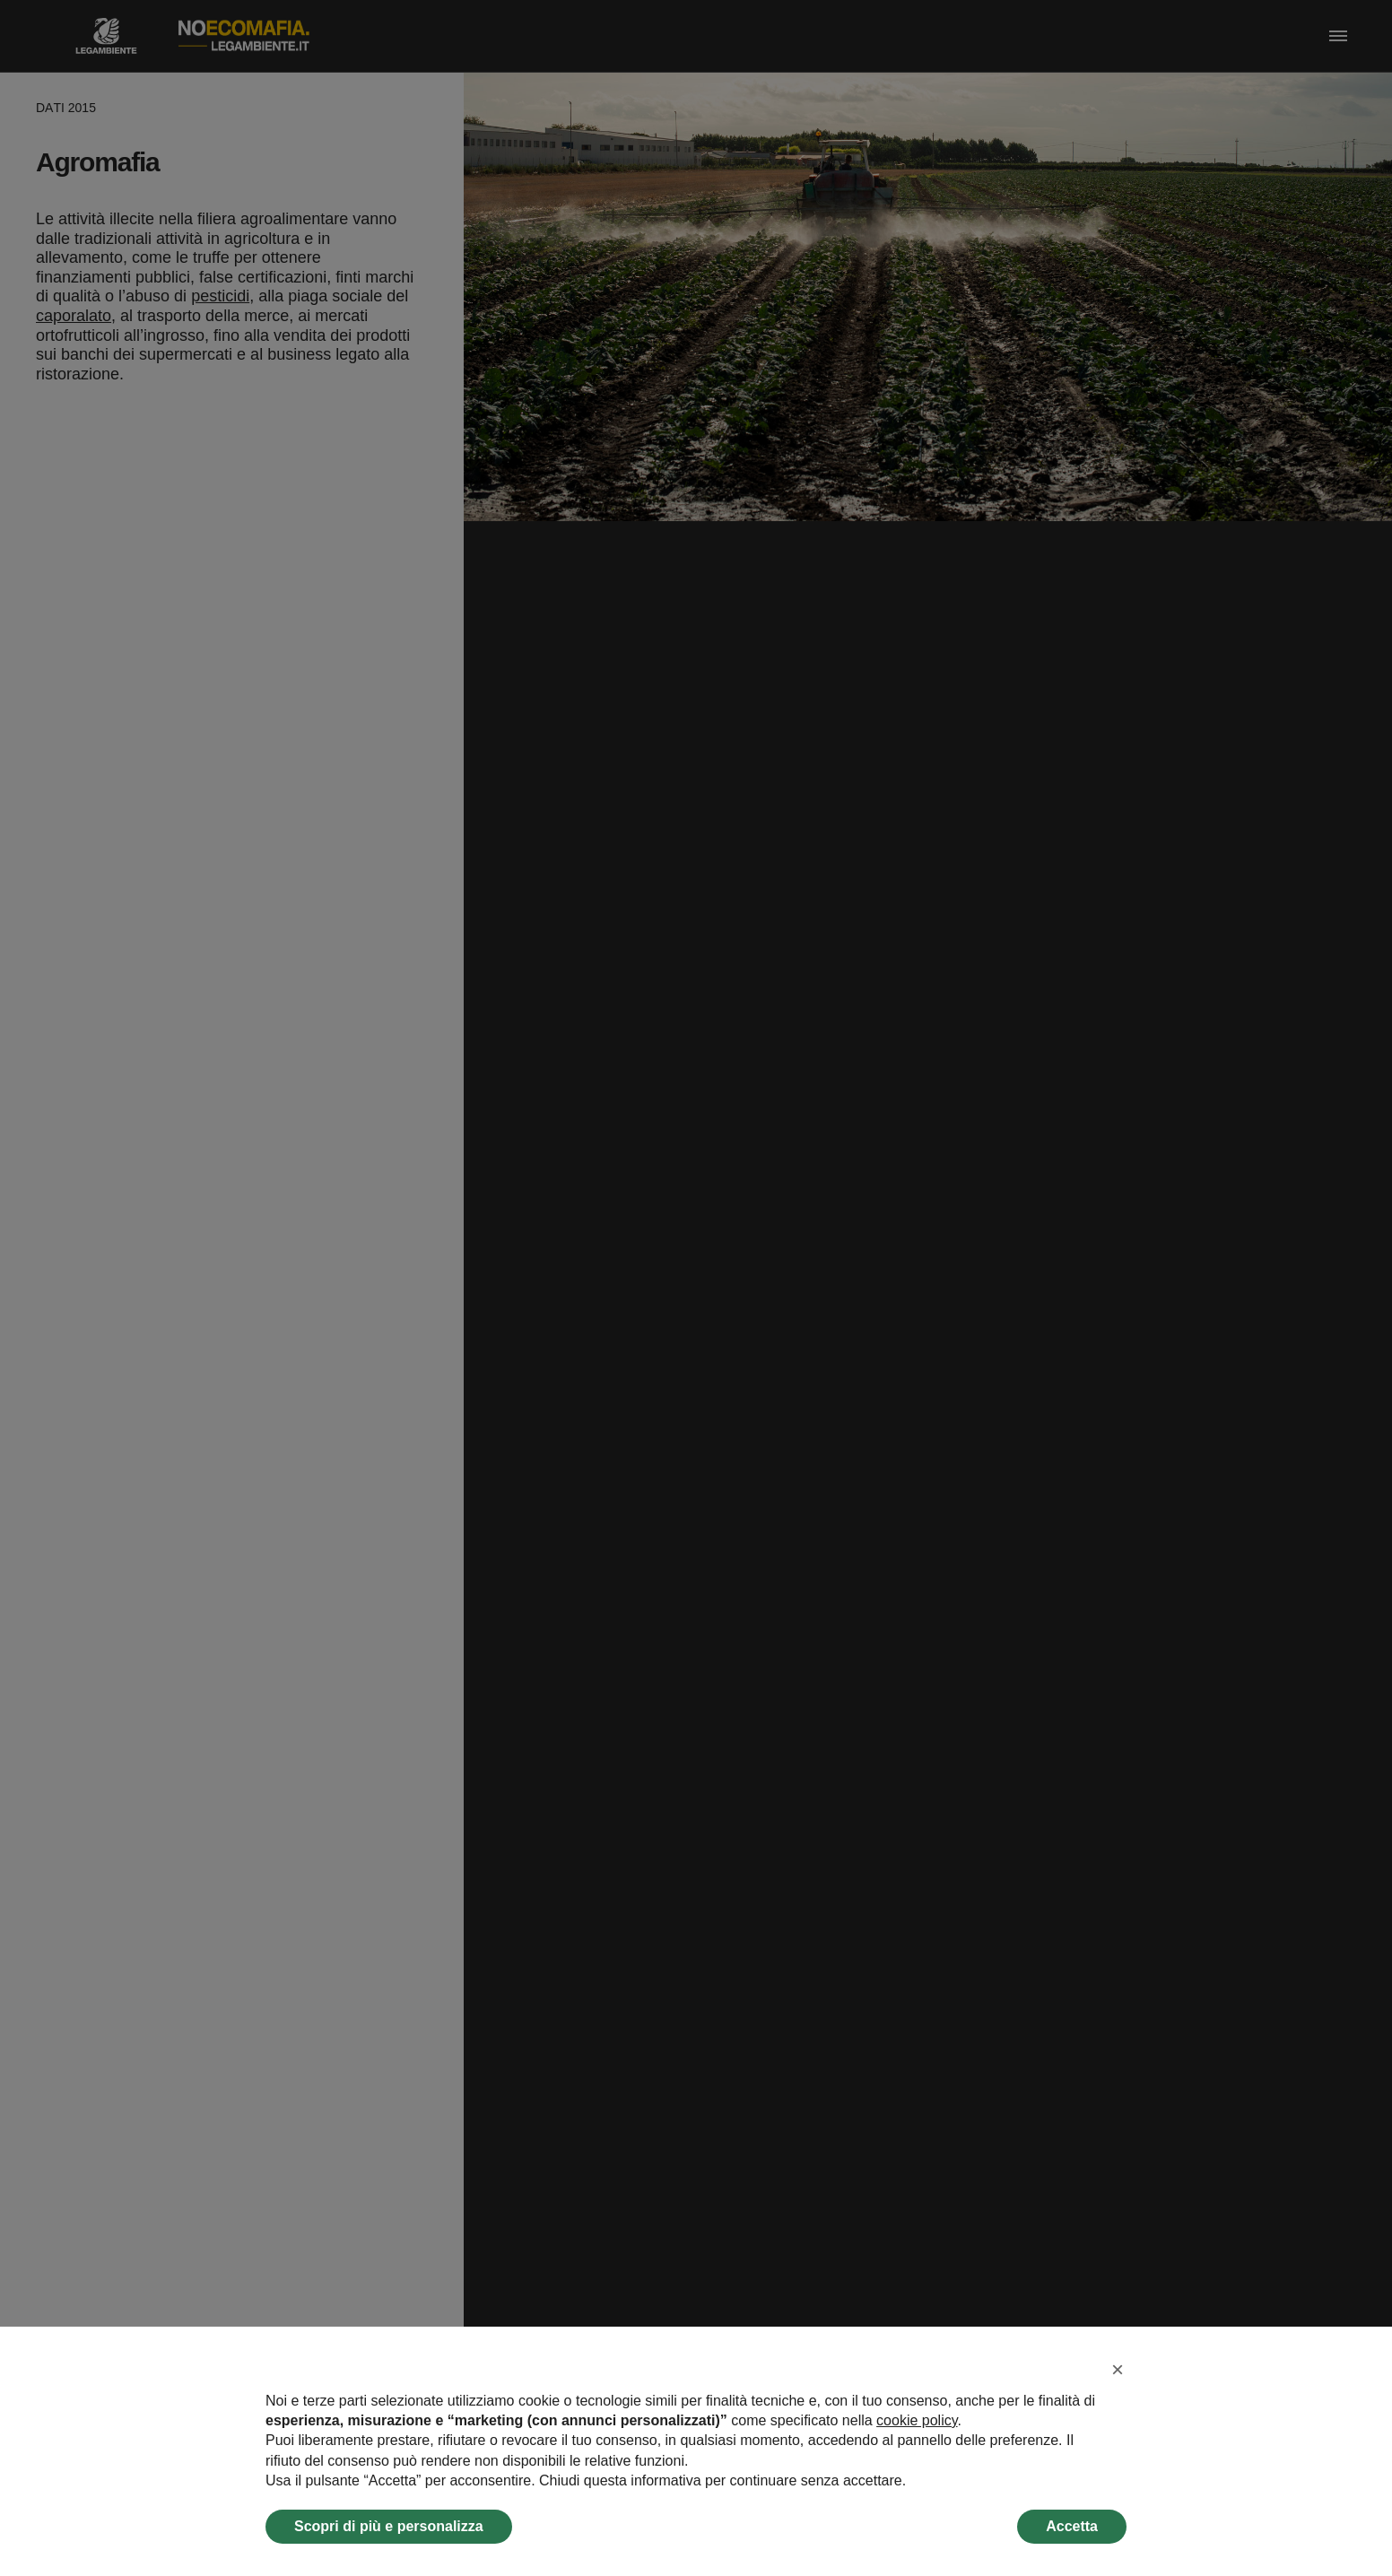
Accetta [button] (1072, 2526)
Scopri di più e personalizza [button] (388, 2526)
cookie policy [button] (916, 2420)
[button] (1117, 2369)
